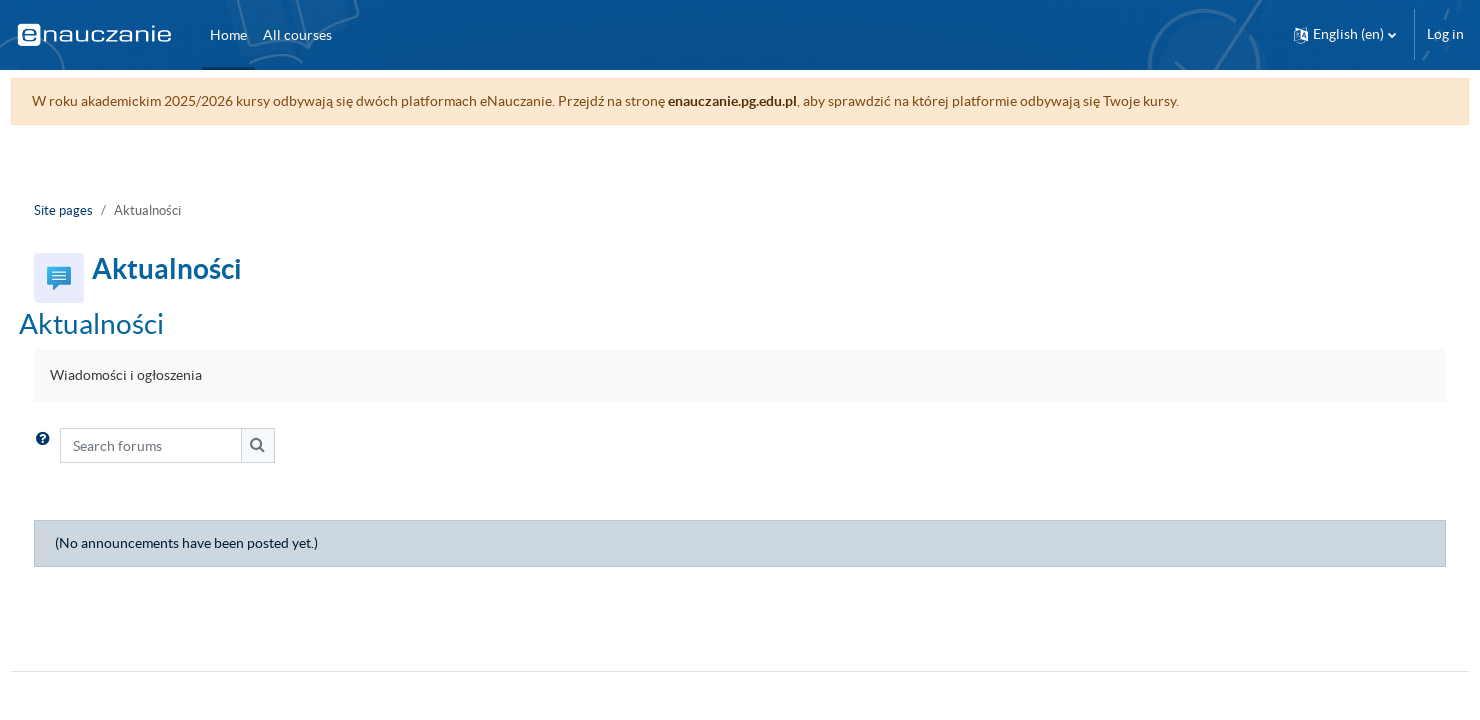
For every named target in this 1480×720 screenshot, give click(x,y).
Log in (1445, 34)
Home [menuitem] (228, 35)
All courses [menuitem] (297, 35)
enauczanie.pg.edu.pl (769, 101)
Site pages (100, 210)
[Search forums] (188, 445)
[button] (1345, 34)
